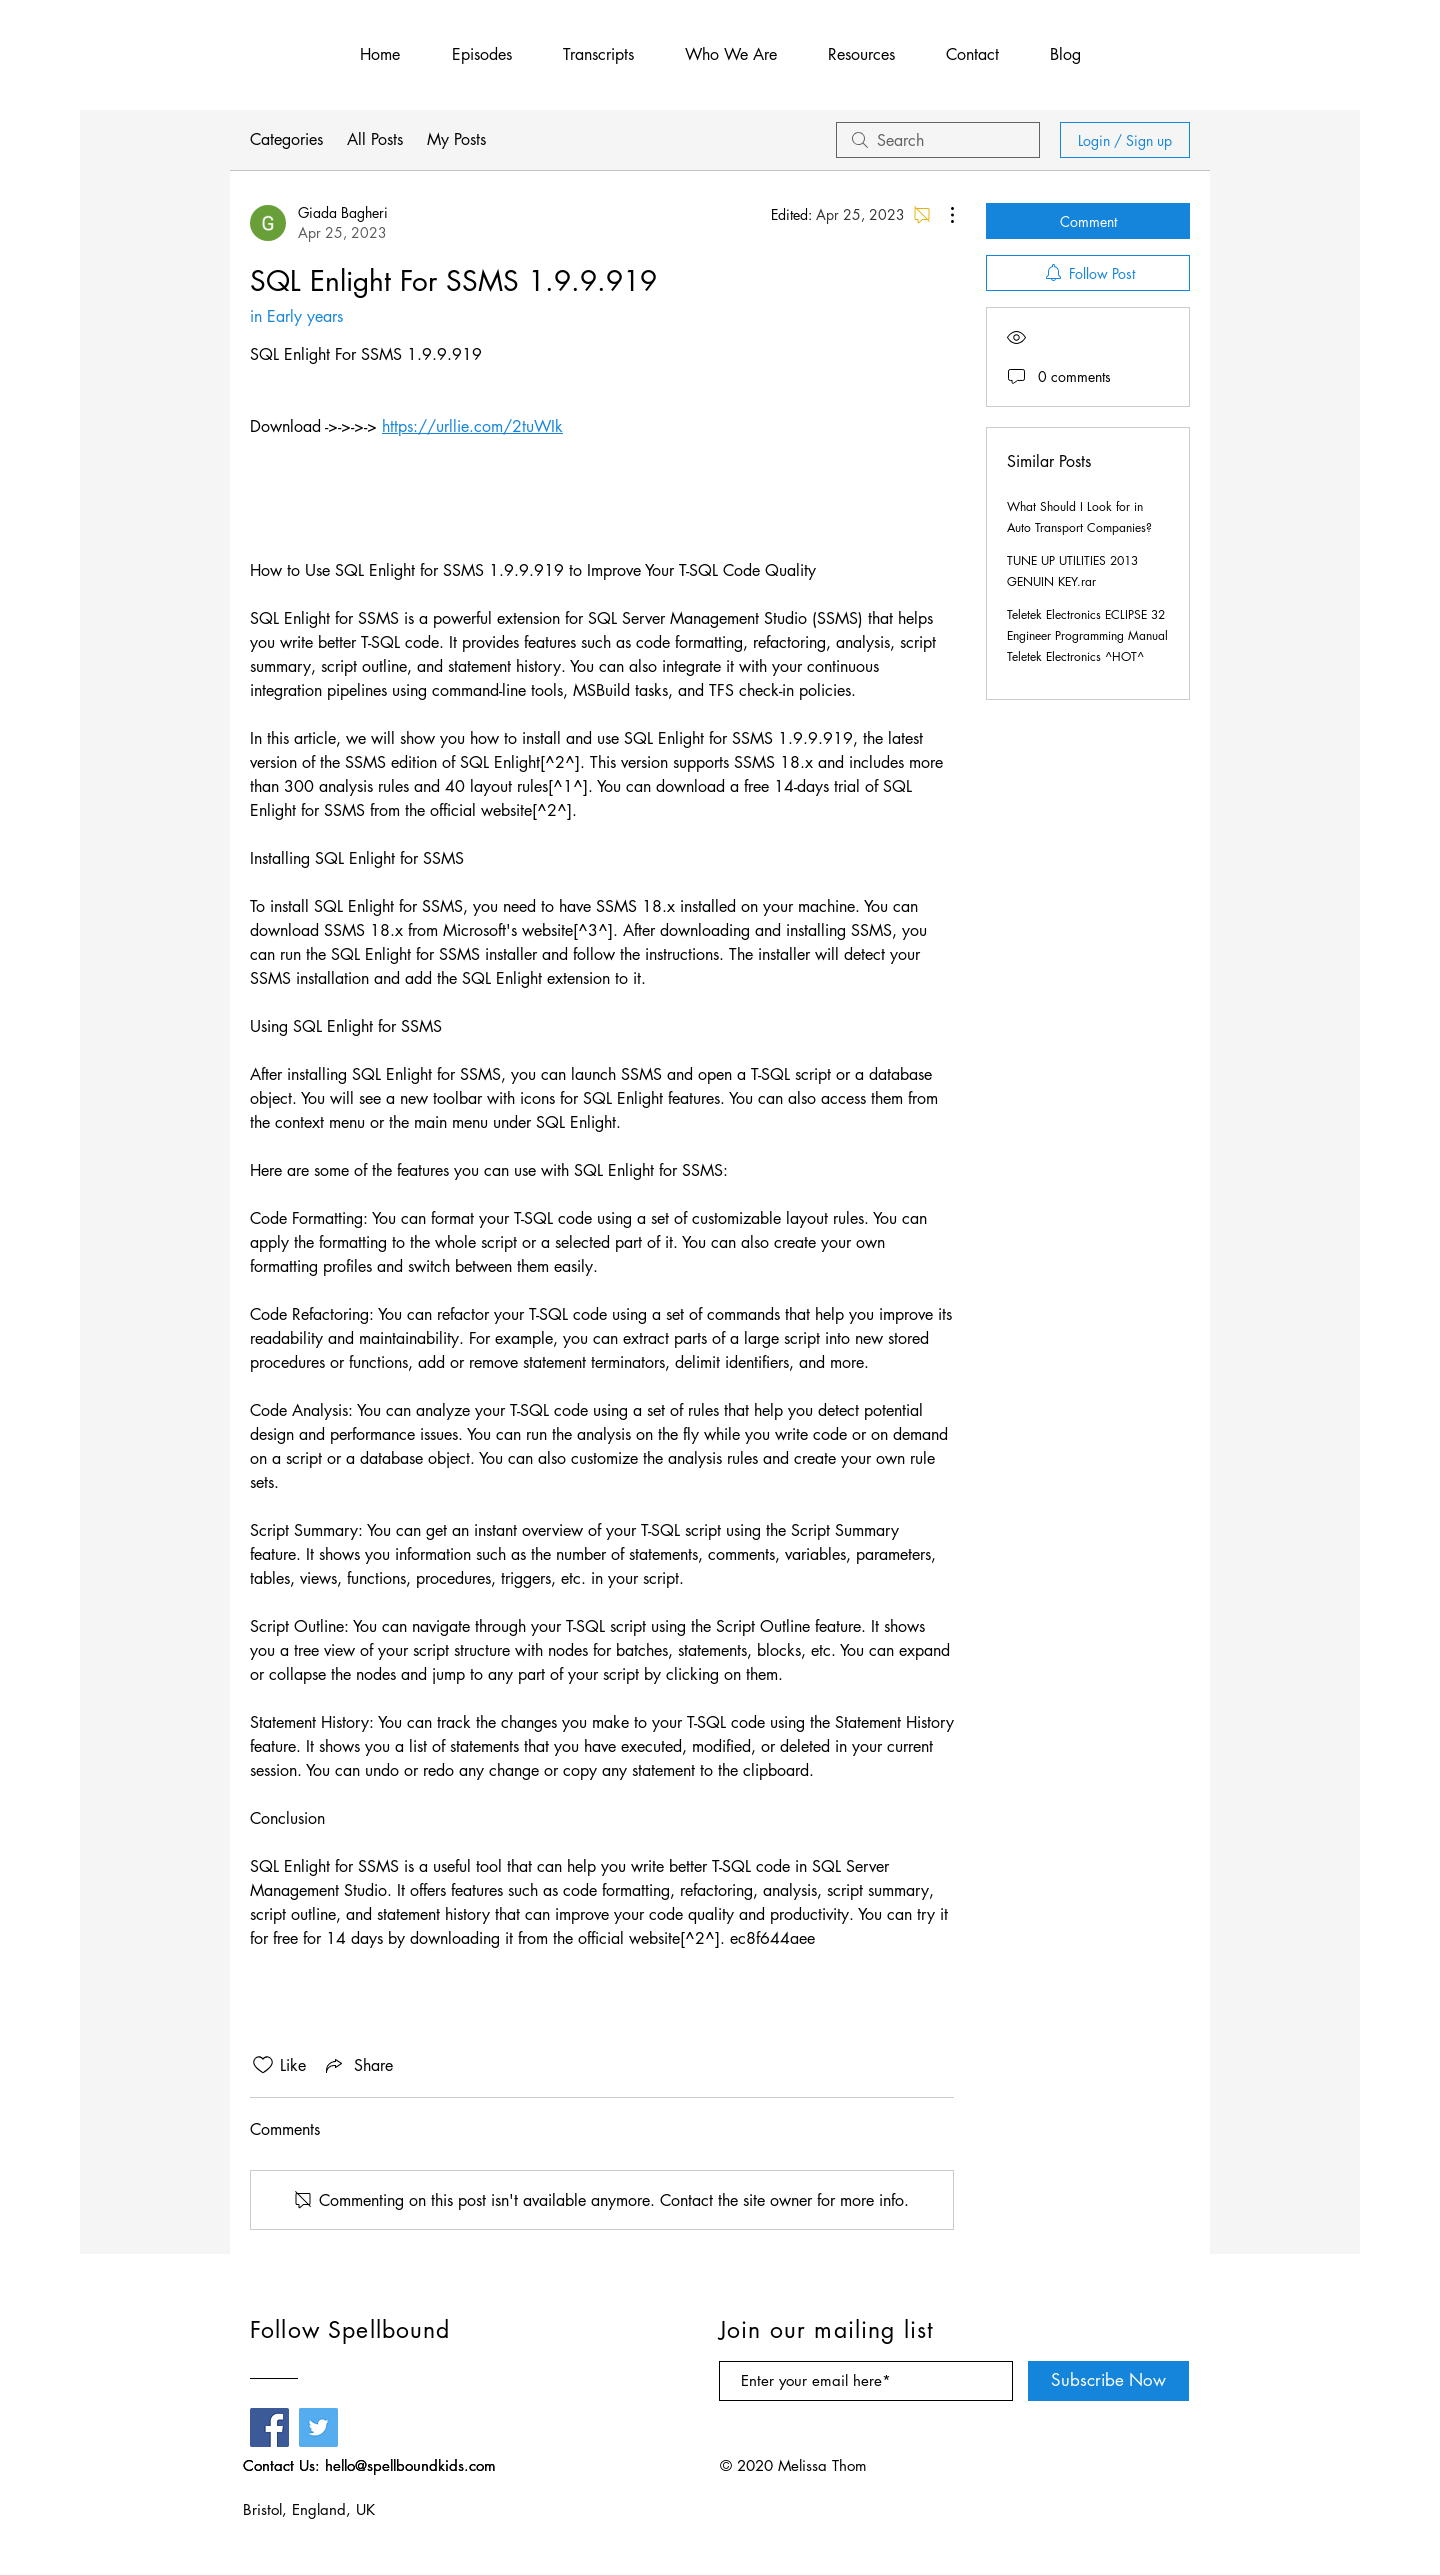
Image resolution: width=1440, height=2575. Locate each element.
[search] (938, 140)
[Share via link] (357, 2065)
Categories (286, 139)
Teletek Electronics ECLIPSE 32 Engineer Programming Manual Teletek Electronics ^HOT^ (1087, 635)
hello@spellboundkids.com (410, 2465)
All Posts (375, 139)
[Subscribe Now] (1108, 2381)
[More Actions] (942, 215)
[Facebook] (269, 2427)
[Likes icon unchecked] (263, 2065)
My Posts (456, 139)
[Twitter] (318, 2427)
